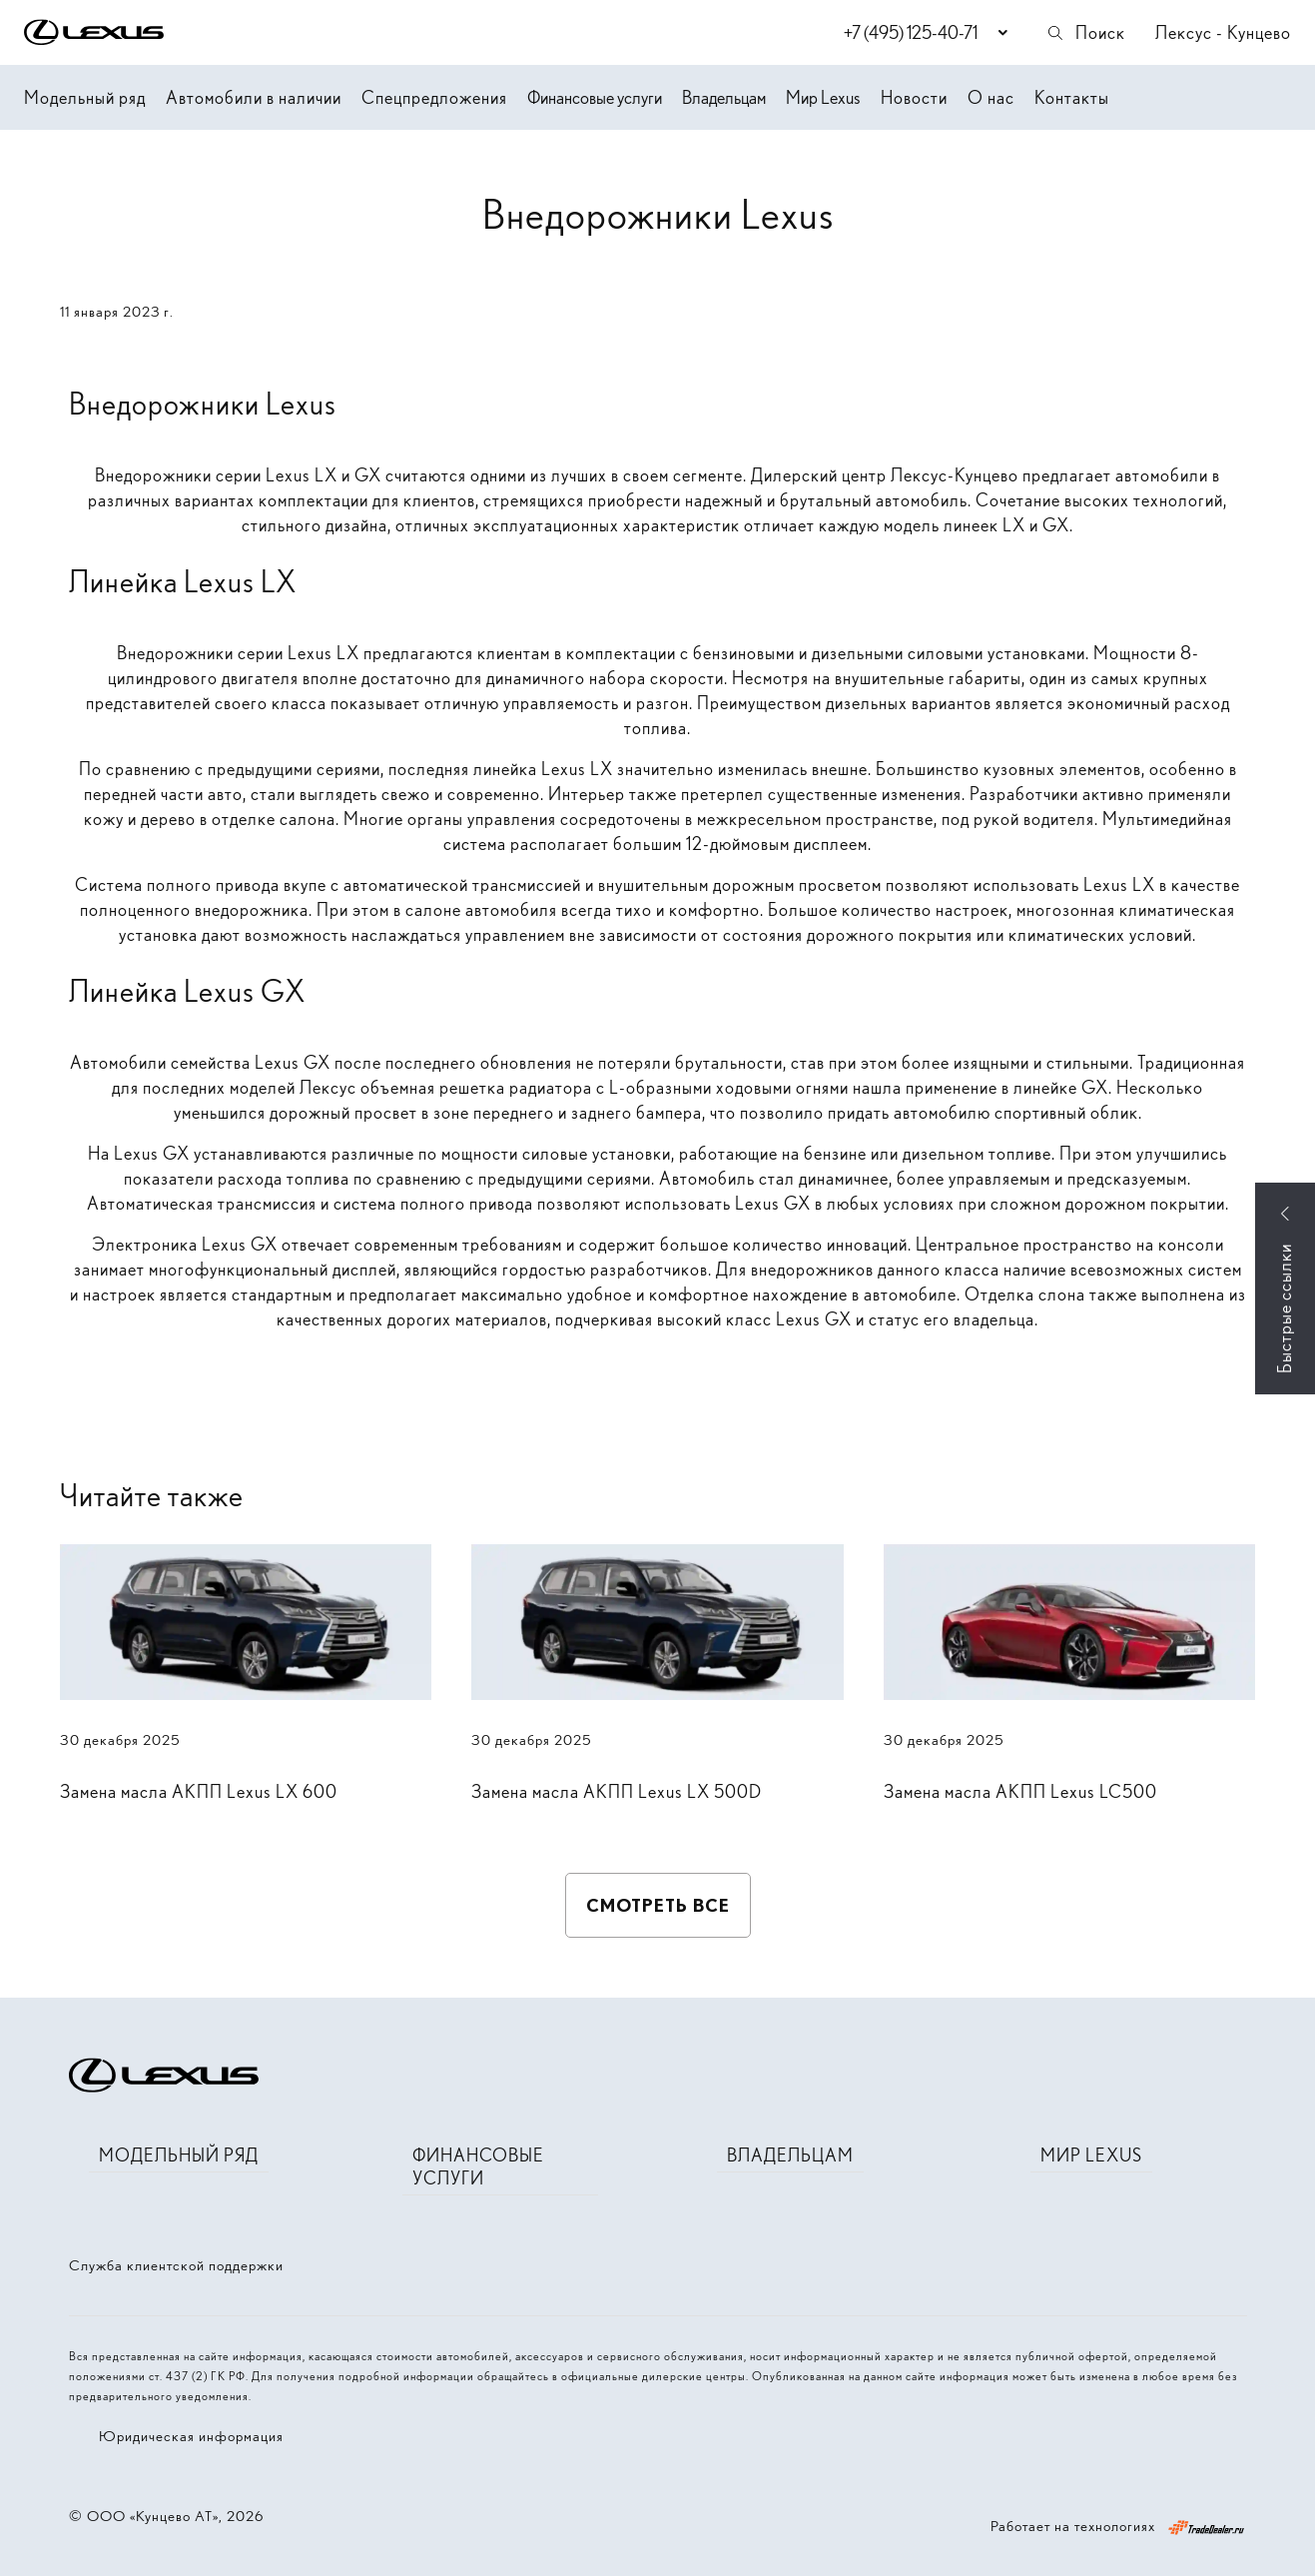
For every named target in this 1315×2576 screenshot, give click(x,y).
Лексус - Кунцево (1223, 32)
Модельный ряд (85, 97)
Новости (914, 97)
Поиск (1085, 32)
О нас (991, 97)
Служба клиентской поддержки (176, 2265)
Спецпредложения (434, 97)
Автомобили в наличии (253, 97)
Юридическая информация (191, 2436)
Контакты (1071, 97)
